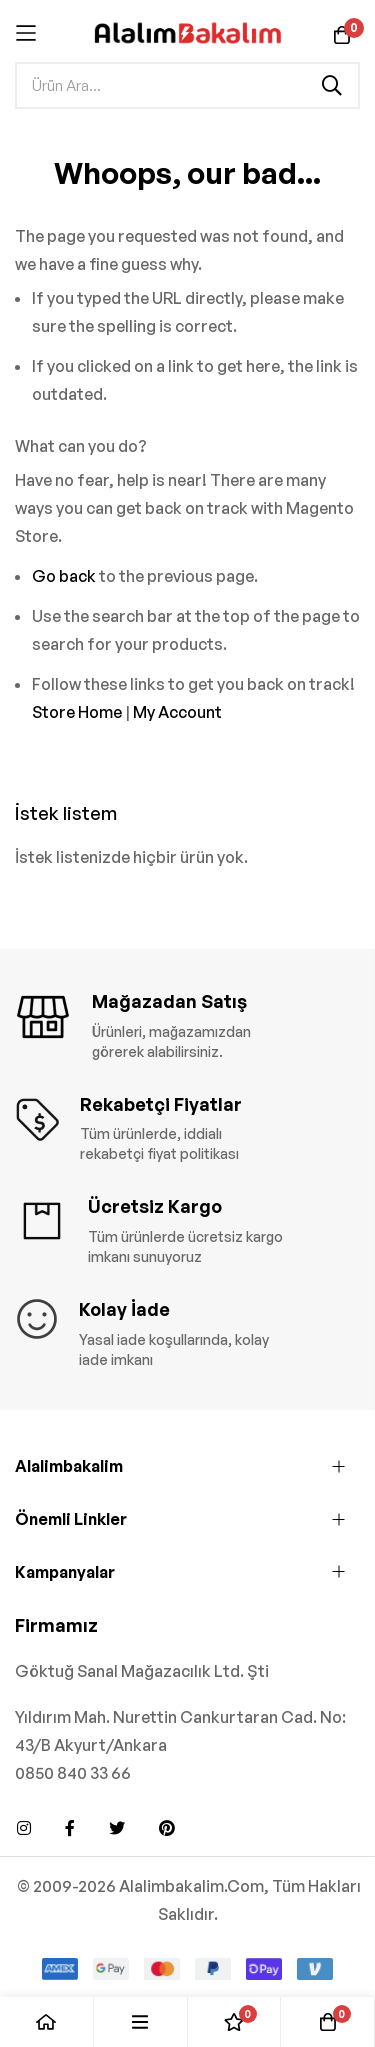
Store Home (77, 712)
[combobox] (187, 85)
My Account (177, 712)
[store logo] (187, 33)
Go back (64, 576)
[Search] (332, 85)
